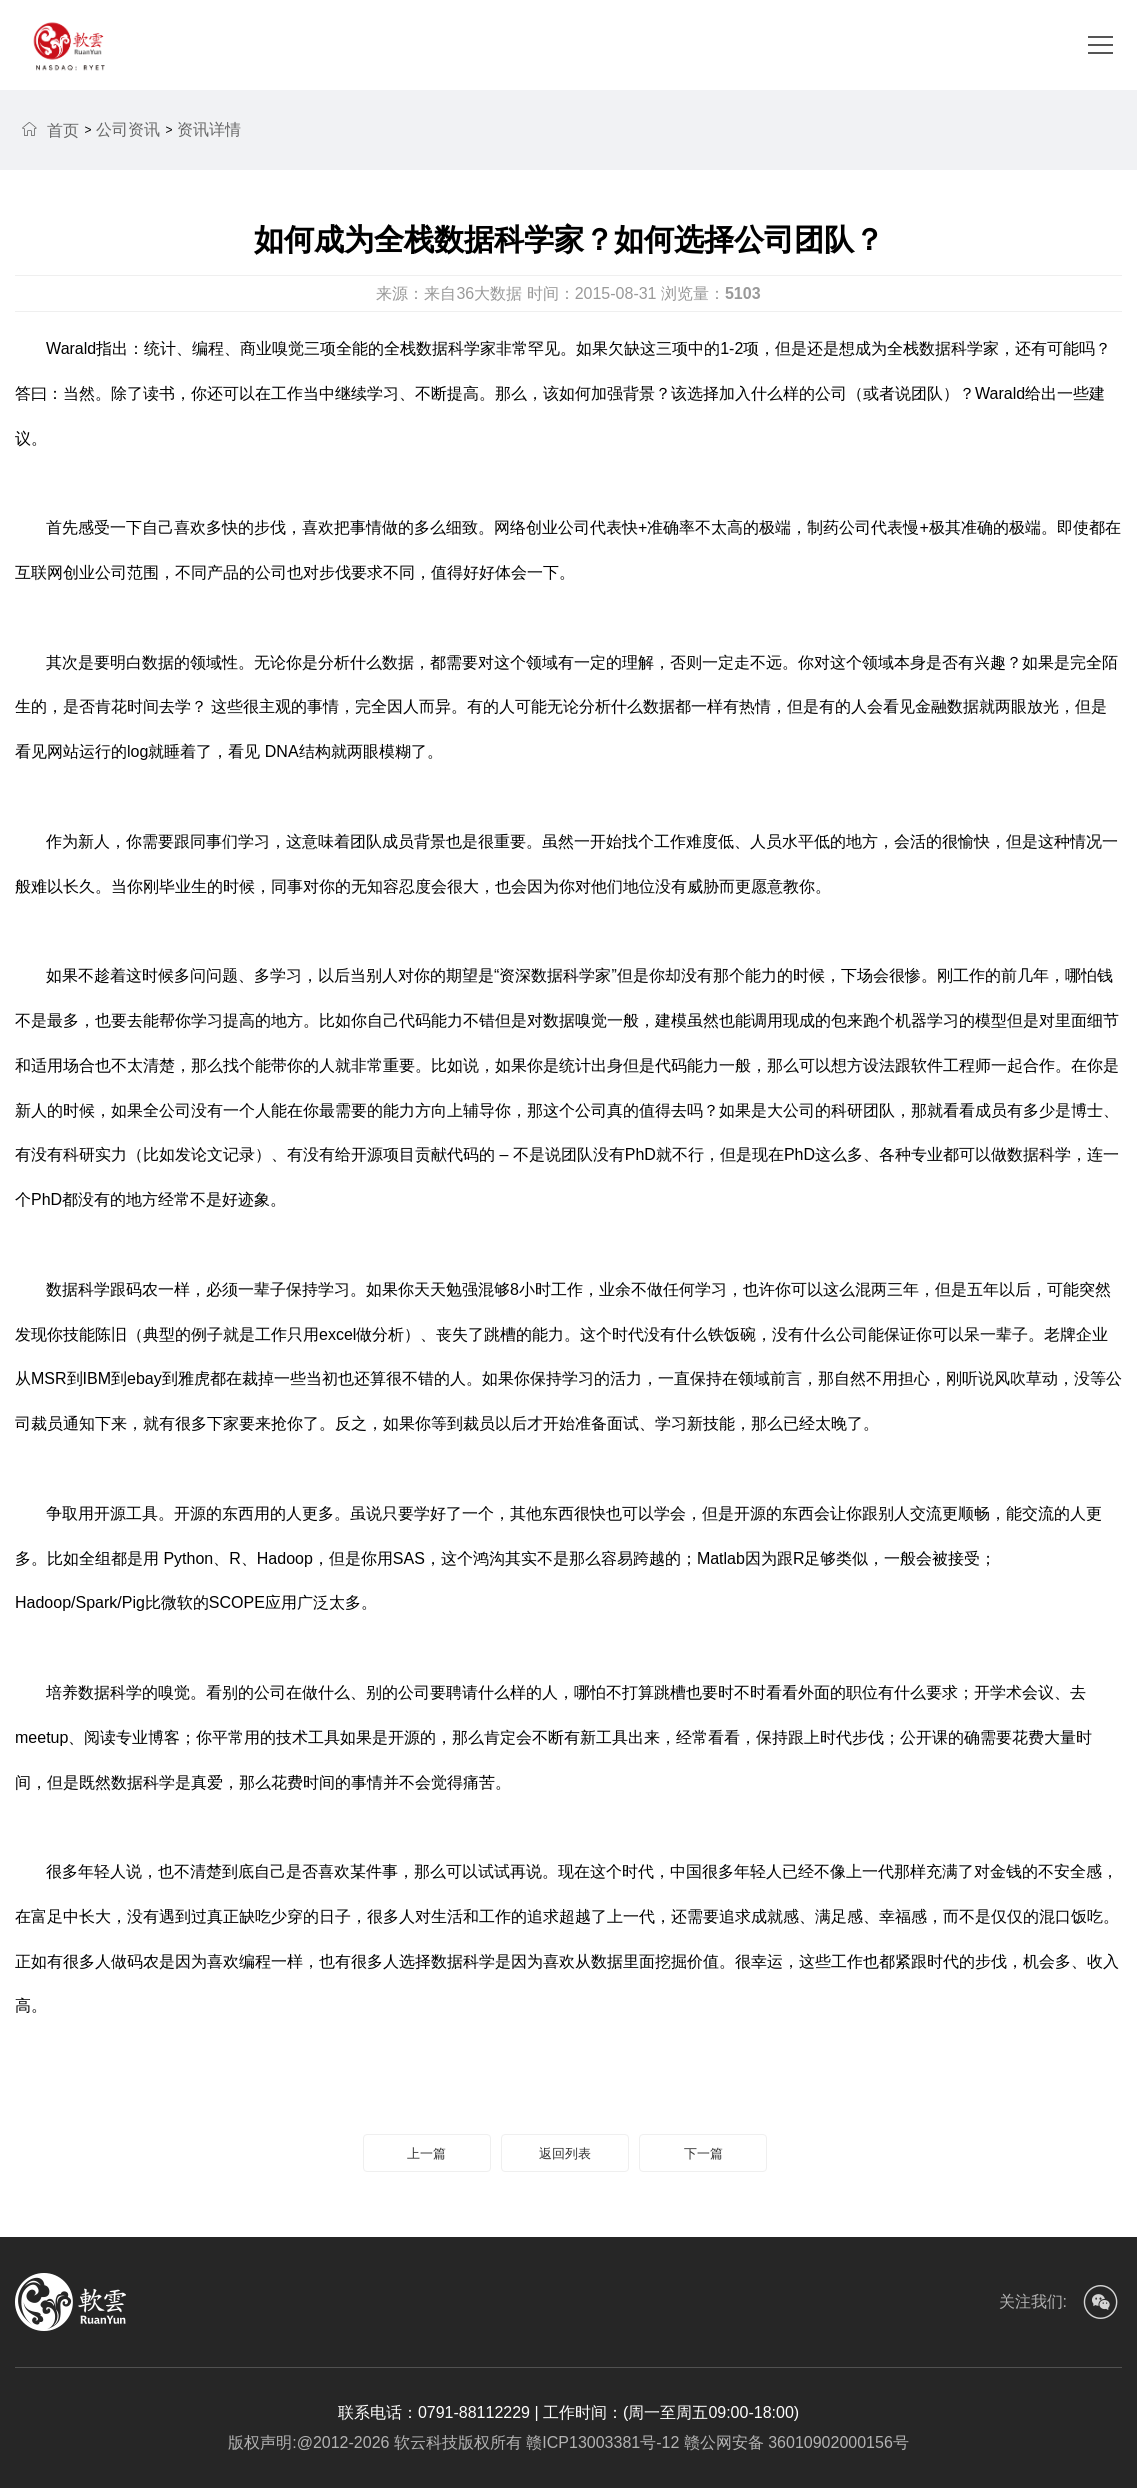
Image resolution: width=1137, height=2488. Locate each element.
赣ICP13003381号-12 (600, 2442)
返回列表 (565, 2153)
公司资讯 (128, 129)
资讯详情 (209, 129)
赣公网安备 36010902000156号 (793, 2442)
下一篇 (703, 2153)
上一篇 (426, 2153)
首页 (49, 129)
